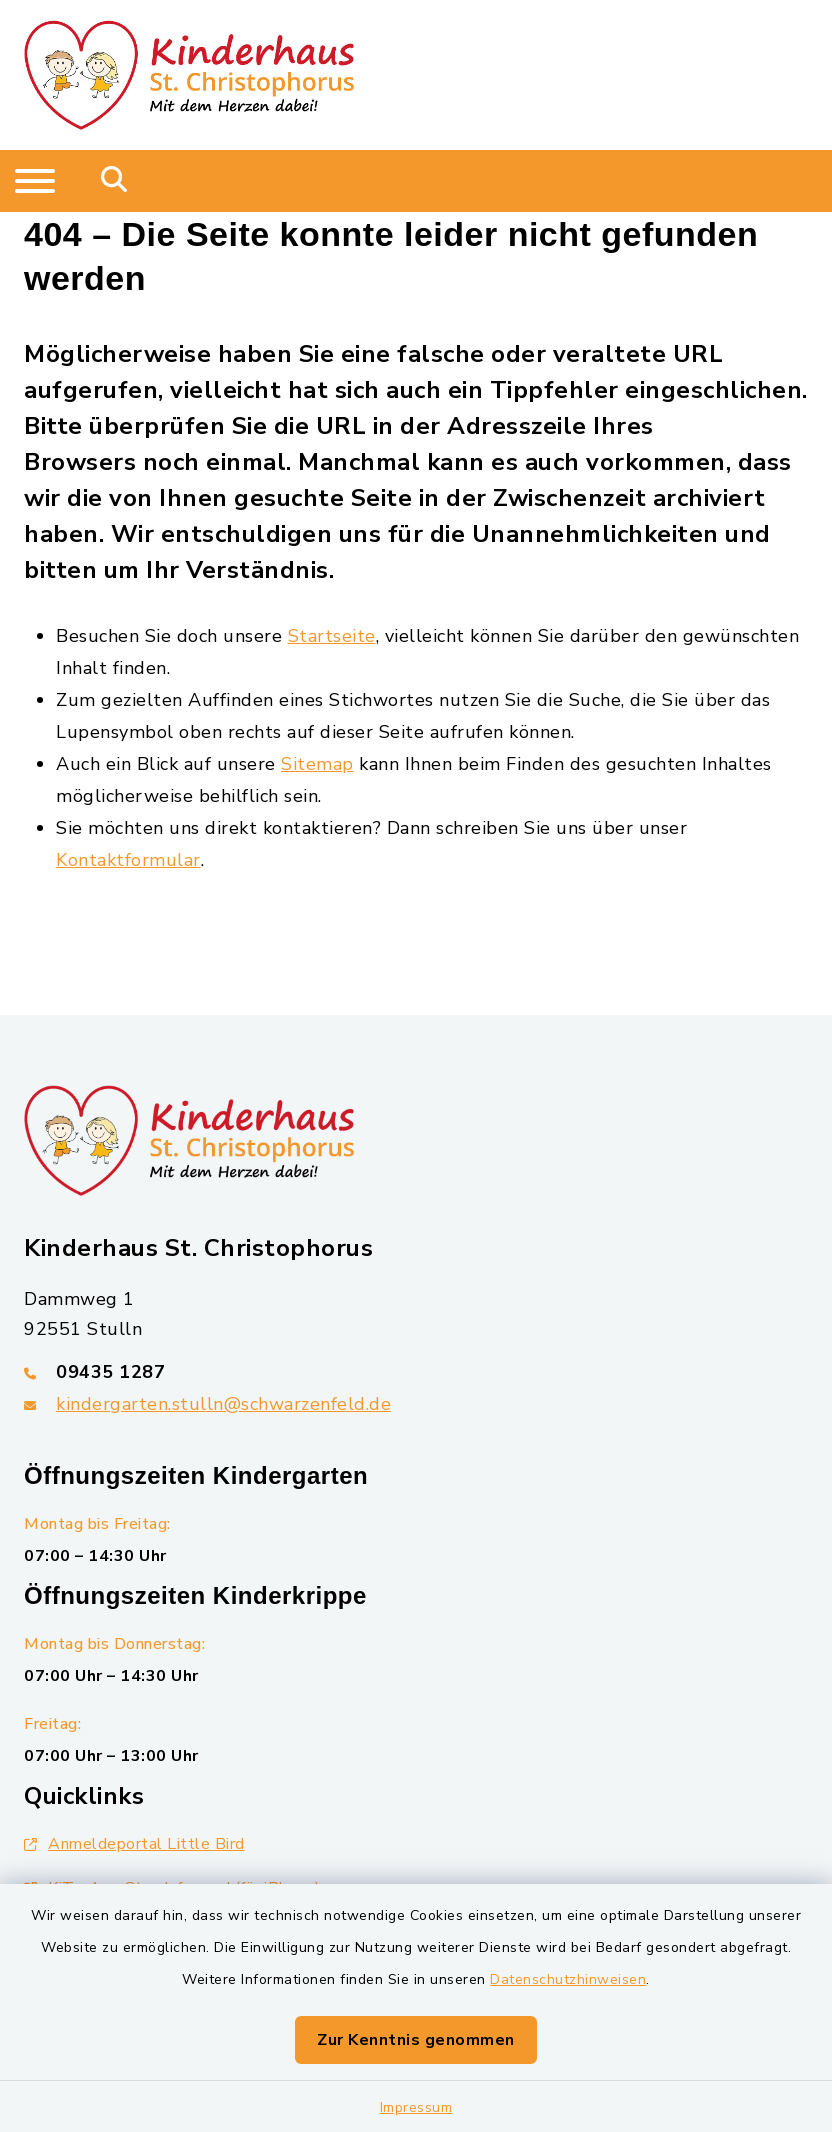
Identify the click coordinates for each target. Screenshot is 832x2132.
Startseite (332, 636)
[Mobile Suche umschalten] (114, 181)
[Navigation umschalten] (35, 181)
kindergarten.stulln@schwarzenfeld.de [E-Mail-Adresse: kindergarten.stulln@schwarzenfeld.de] (223, 1404)
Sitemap (317, 764)
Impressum (416, 2107)
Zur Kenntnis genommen (416, 2040)
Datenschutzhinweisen (568, 1979)
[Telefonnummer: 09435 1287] (416, 1372)
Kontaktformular (128, 860)
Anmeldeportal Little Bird (134, 1844)
